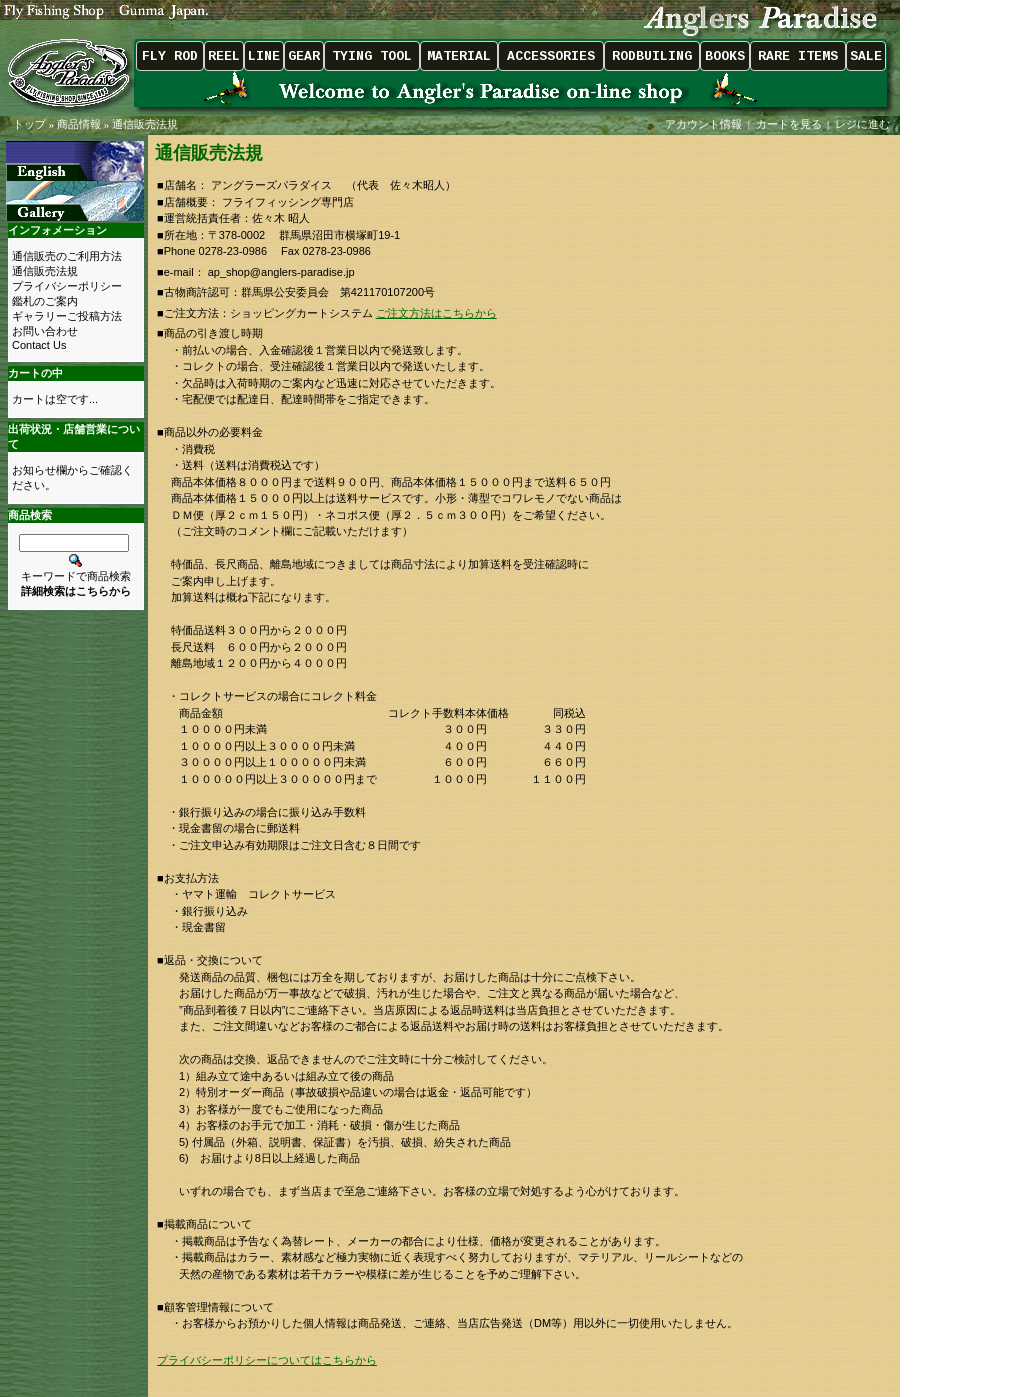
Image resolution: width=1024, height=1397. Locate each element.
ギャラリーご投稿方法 (67, 316)
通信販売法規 (145, 124)
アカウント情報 (703, 124)
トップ (29, 124)
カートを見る (789, 124)
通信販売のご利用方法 (67, 256)
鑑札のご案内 (45, 301)
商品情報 (79, 124)
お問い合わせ (45, 331)
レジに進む (864, 124)
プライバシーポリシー (67, 286)
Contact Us (39, 345)
